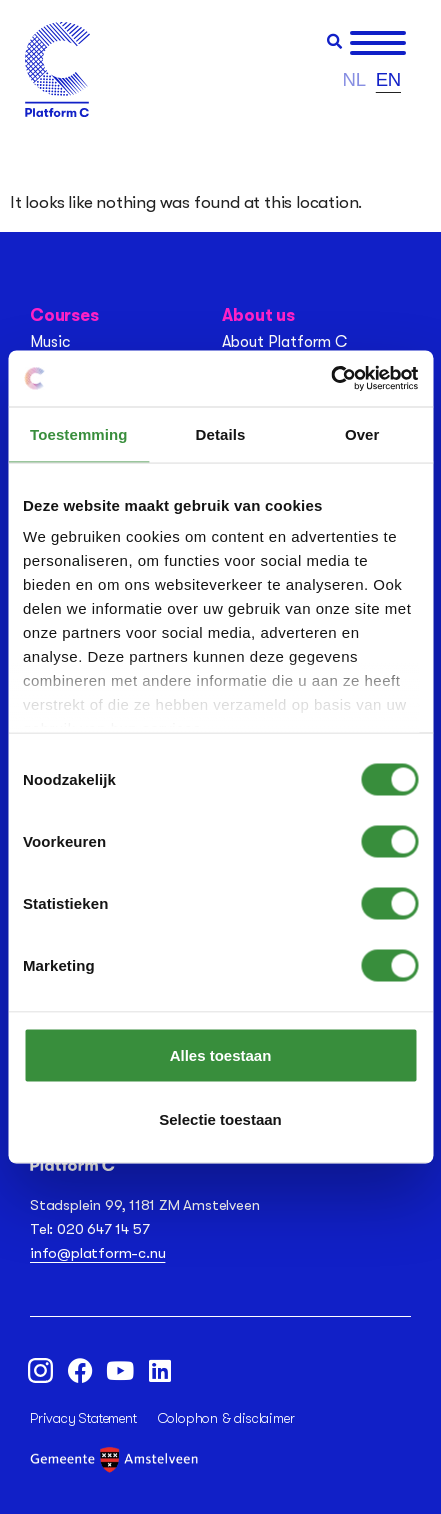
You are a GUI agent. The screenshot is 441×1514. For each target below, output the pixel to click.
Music (50, 342)
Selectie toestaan (220, 1118)
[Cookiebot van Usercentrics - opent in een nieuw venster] (330, 379)
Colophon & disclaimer (226, 1418)
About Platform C (284, 342)
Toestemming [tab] (79, 433)
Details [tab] (221, 433)
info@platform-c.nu (97, 1253)
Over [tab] (362, 433)
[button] (334, 41)
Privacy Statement (83, 1418)
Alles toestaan (221, 1054)
